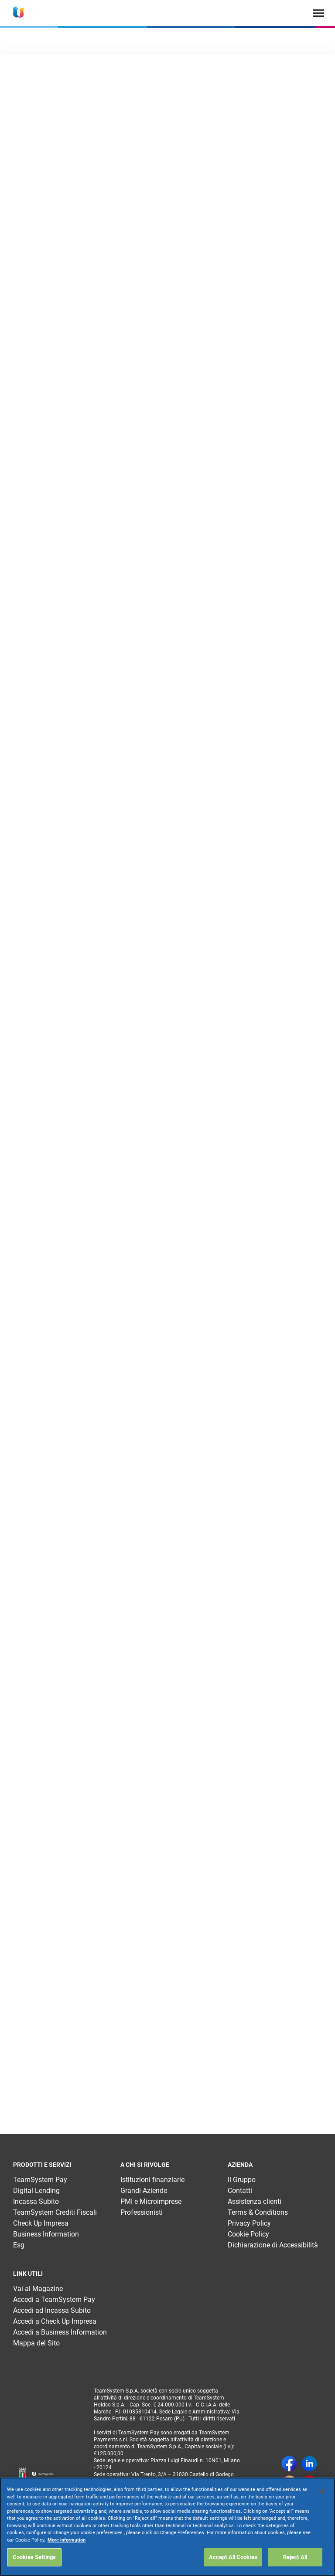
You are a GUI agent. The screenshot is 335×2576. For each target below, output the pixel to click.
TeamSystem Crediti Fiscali (55, 2212)
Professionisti (141, 2212)
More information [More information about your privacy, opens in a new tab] (66, 2540)
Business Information (46, 2234)
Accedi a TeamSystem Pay (54, 2299)
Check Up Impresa (40, 2223)
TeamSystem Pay (40, 2180)
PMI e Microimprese (150, 2201)
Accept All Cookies (233, 2557)
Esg (18, 2245)
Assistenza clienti (254, 2201)
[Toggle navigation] (318, 13)
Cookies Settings (34, 2557)
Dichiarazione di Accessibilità (273, 2245)
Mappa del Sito (36, 2343)
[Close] (321, 2491)
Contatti (240, 2190)
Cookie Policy (248, 2234)
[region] (167, 2527)
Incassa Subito (36, 2201)
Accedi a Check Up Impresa (54, 2321)
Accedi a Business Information (60, 2332)
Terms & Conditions (258, 2212)
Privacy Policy (249, 2223)
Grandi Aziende (143, 2190)
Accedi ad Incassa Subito (52, 2310)
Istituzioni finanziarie (152, 2180)
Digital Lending (36, 2190)
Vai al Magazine (38, 2288)
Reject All (295, 2557)
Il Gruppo (242, 2180)
